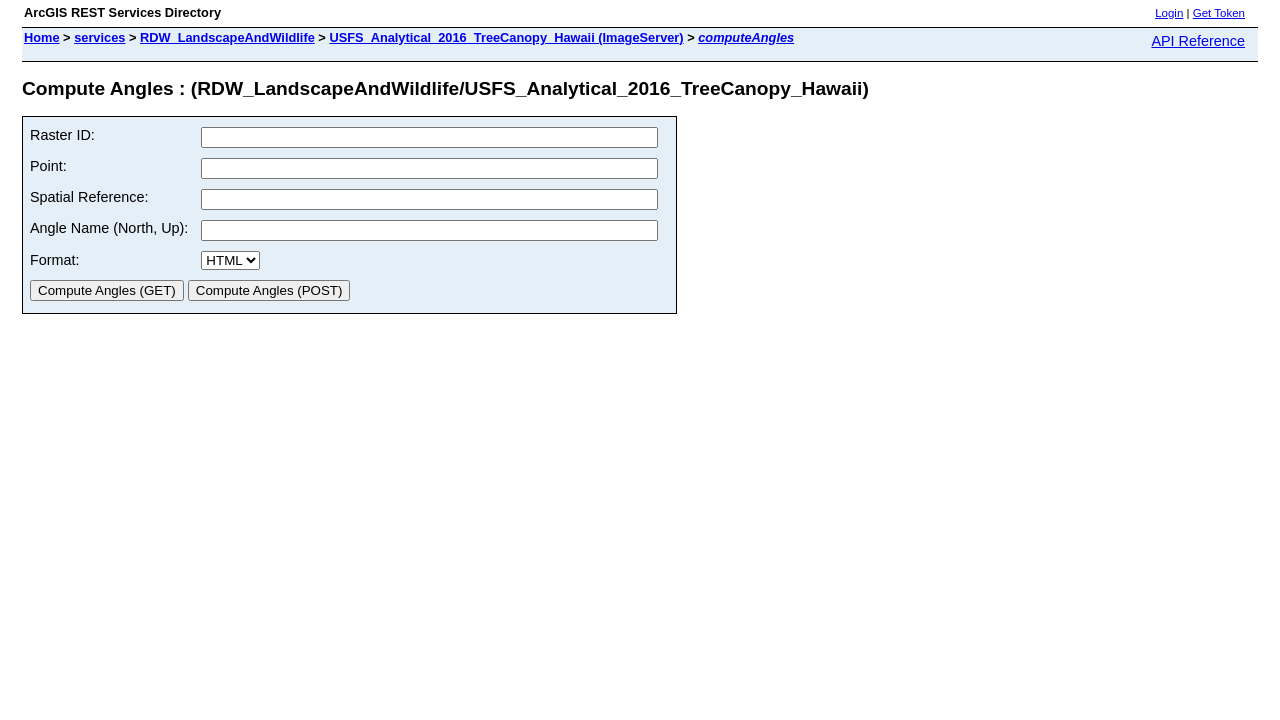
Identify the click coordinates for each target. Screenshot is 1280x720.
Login (1169, 13)
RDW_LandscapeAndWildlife (227, 37)
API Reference (1198, 41)
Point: (48, 166)
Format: (55, 260)
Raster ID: (62, 135)
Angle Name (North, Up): (109, 228)
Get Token (1219, 13)
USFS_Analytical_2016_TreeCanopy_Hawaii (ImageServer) (506, 37)
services (99, 37)
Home (42, 37)
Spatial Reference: (89, 197)
